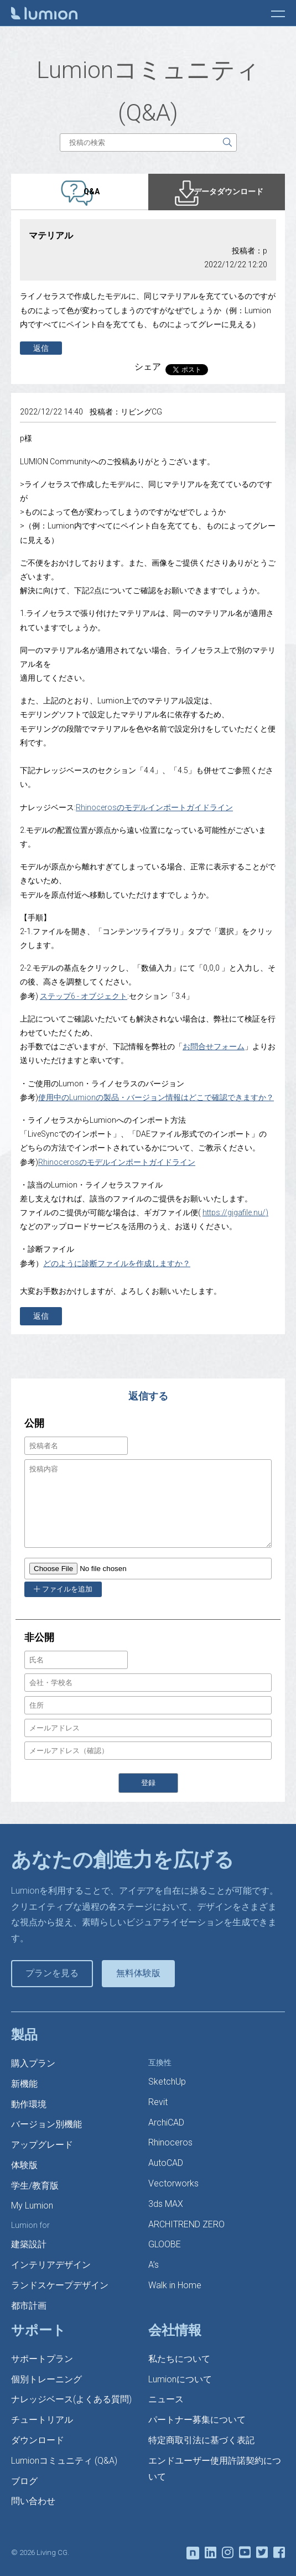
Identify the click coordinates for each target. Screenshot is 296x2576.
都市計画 (28, 2305)
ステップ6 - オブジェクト (83, 996)
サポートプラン (42, 2359)
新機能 (24, 2084)
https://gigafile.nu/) (235, 1212)
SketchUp (167, 2081)
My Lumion (32, 2205)
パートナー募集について (197, 2419)
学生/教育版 (35, 2185)
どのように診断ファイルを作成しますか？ (116, 1263)
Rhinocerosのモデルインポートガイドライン (154, 807)
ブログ (24, 2481)
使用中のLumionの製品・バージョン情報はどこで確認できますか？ (156, 1097)
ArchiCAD (166, 2122)
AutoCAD (165, 2163)
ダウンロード (37, 2440)
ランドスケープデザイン (59, 2285)
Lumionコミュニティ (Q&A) (64, 2460)
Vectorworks (173, 2183)
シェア (147, 366)
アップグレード (42, 2144)
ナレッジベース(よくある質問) (71, 2399)
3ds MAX (165, 2204)
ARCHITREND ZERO (186, 2224)
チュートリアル (42, 2419)
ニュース (166, 2399)
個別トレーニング (46, 2379)
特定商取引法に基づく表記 (201, 2440)
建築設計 (28, 2244)
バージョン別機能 (46, 2124)
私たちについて (179, 2359)
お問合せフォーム (214, 1046)
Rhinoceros (170, 2142)
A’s (153, 2264)
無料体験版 (138, 1973)
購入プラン (33, 2063)
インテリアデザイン (51, 2264)
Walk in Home (174, 2285)
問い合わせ (33, 2501)
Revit (158, 2102)
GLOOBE (164, 2244)
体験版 (24, 2165)
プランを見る (52, 1973)
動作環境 (28, 2104)
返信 (41, 348)
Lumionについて (180, 2379)
